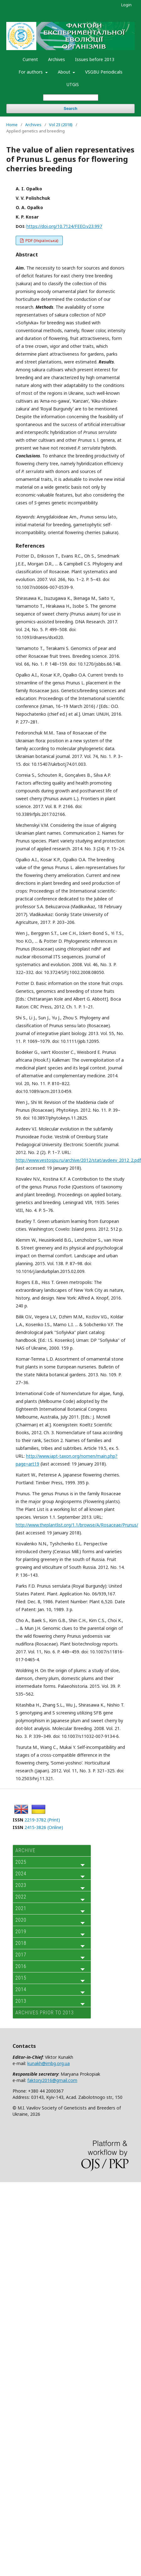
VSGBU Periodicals (103, 72)
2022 (20, 1897)
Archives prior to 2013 (44, 2013)
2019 (20, 1932)
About (65, 72)
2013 (20, 2001)
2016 (20, 1966)
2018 (20, 1943)
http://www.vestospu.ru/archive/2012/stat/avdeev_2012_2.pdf (78, 1160)
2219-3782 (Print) (42, 1820)
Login (126, 5)
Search (70, 108)
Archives (56, 59)
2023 (20, 1885)
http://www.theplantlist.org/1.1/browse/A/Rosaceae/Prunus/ (77, 1525)
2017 (20, 1955)
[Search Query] (70, 97)
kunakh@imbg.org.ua (48, 2063)
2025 (20, 1862)
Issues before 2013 (94, 59)
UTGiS (73, 84)
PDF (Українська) (41, 240)
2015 (20, 1978)
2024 (20, 1874)
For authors (31, 72)
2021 (20, 1908)
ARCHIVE (25, 1850)
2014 (20, 1989)
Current (30, 59)
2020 (20, 1920)
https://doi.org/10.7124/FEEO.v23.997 (64, 226)
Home (12, 124)
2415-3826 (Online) (43, 1827)
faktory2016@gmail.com (52, 2080)
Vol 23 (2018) (61, 124)
